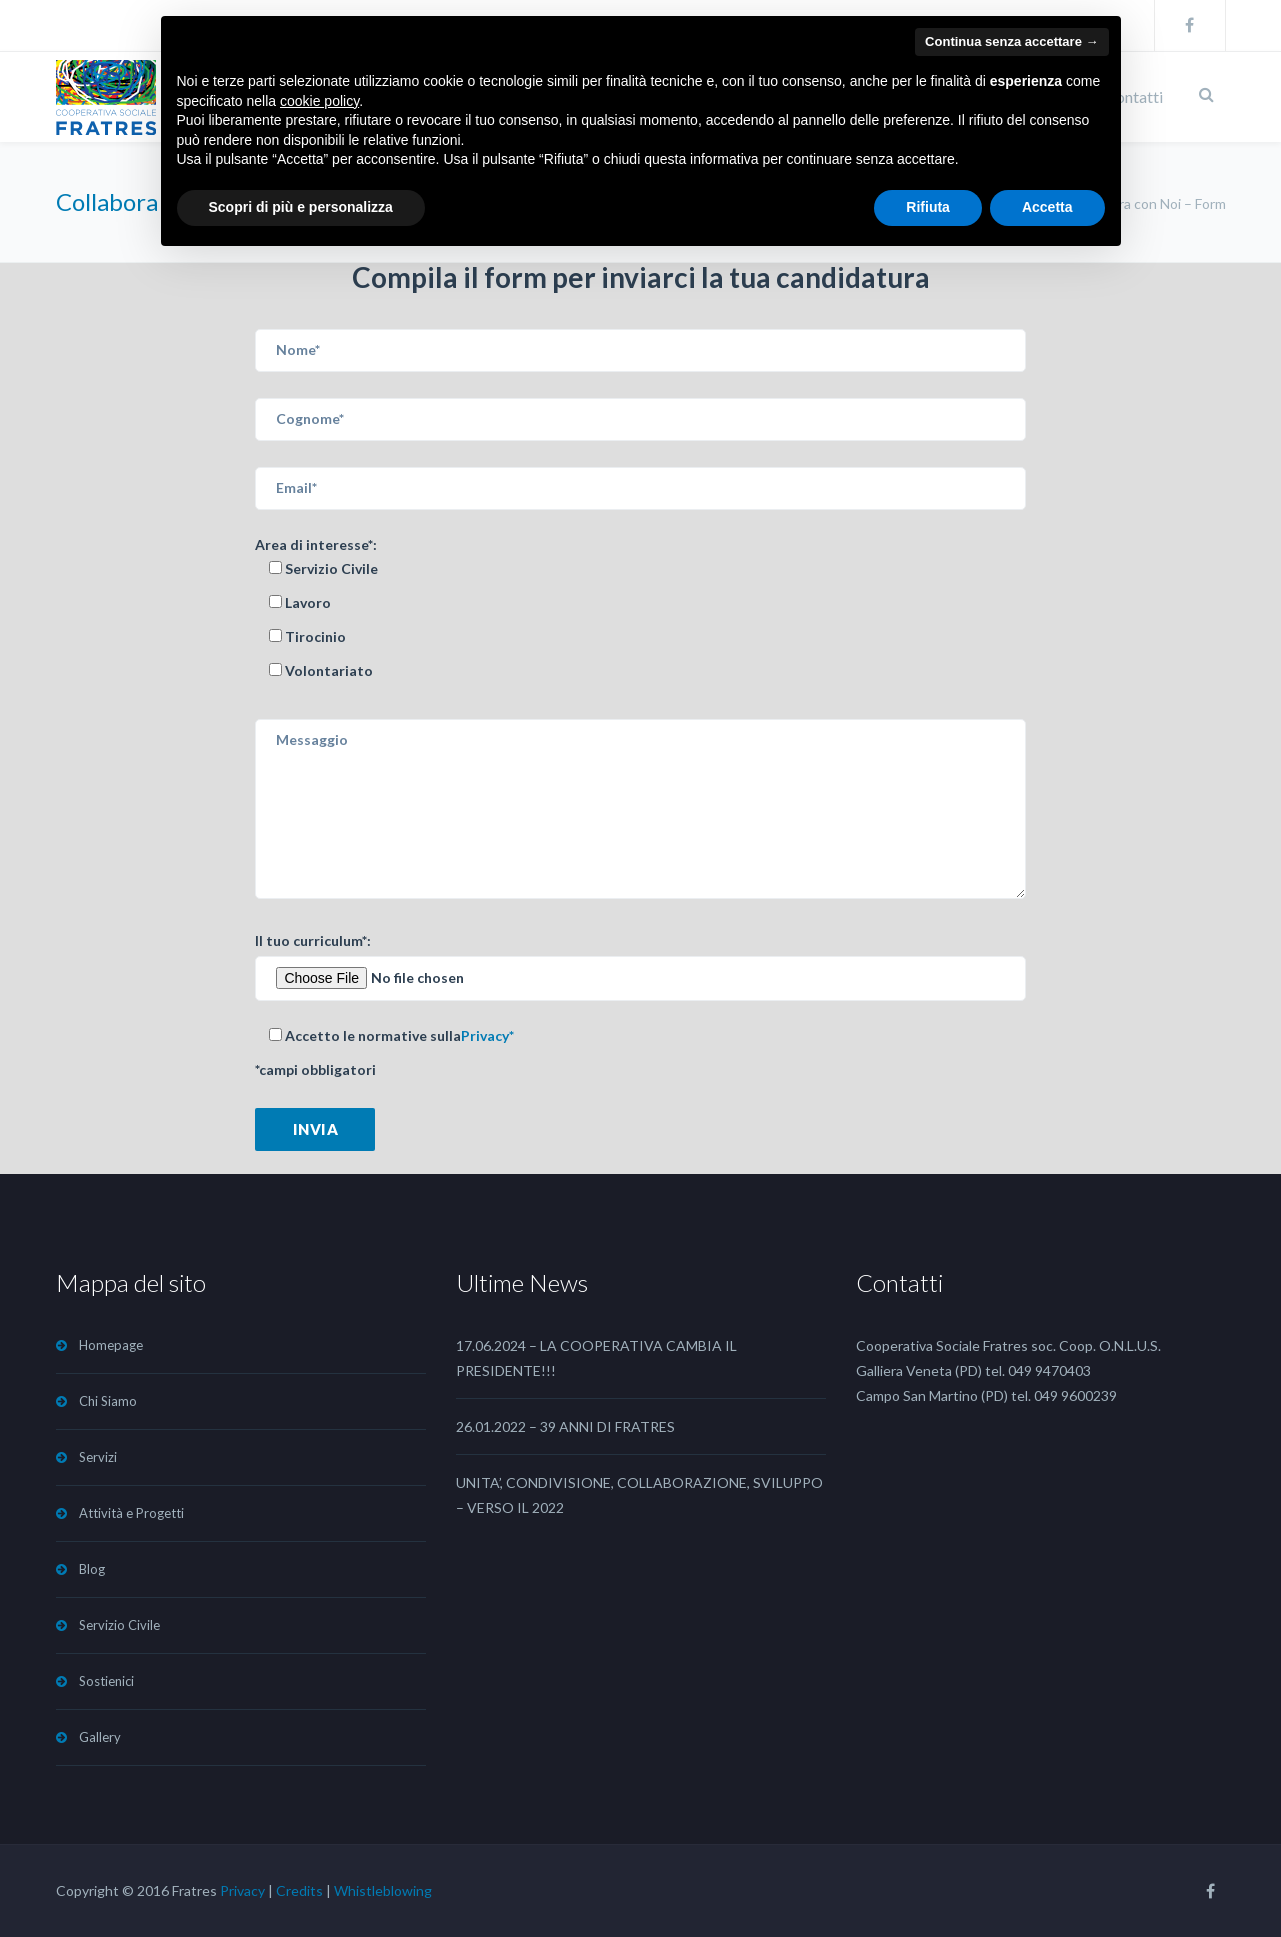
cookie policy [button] (319, 101)
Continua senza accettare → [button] (1011, 41)
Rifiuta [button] (928, 207)
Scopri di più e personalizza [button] (301, 207)
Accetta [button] (1047, 207)
